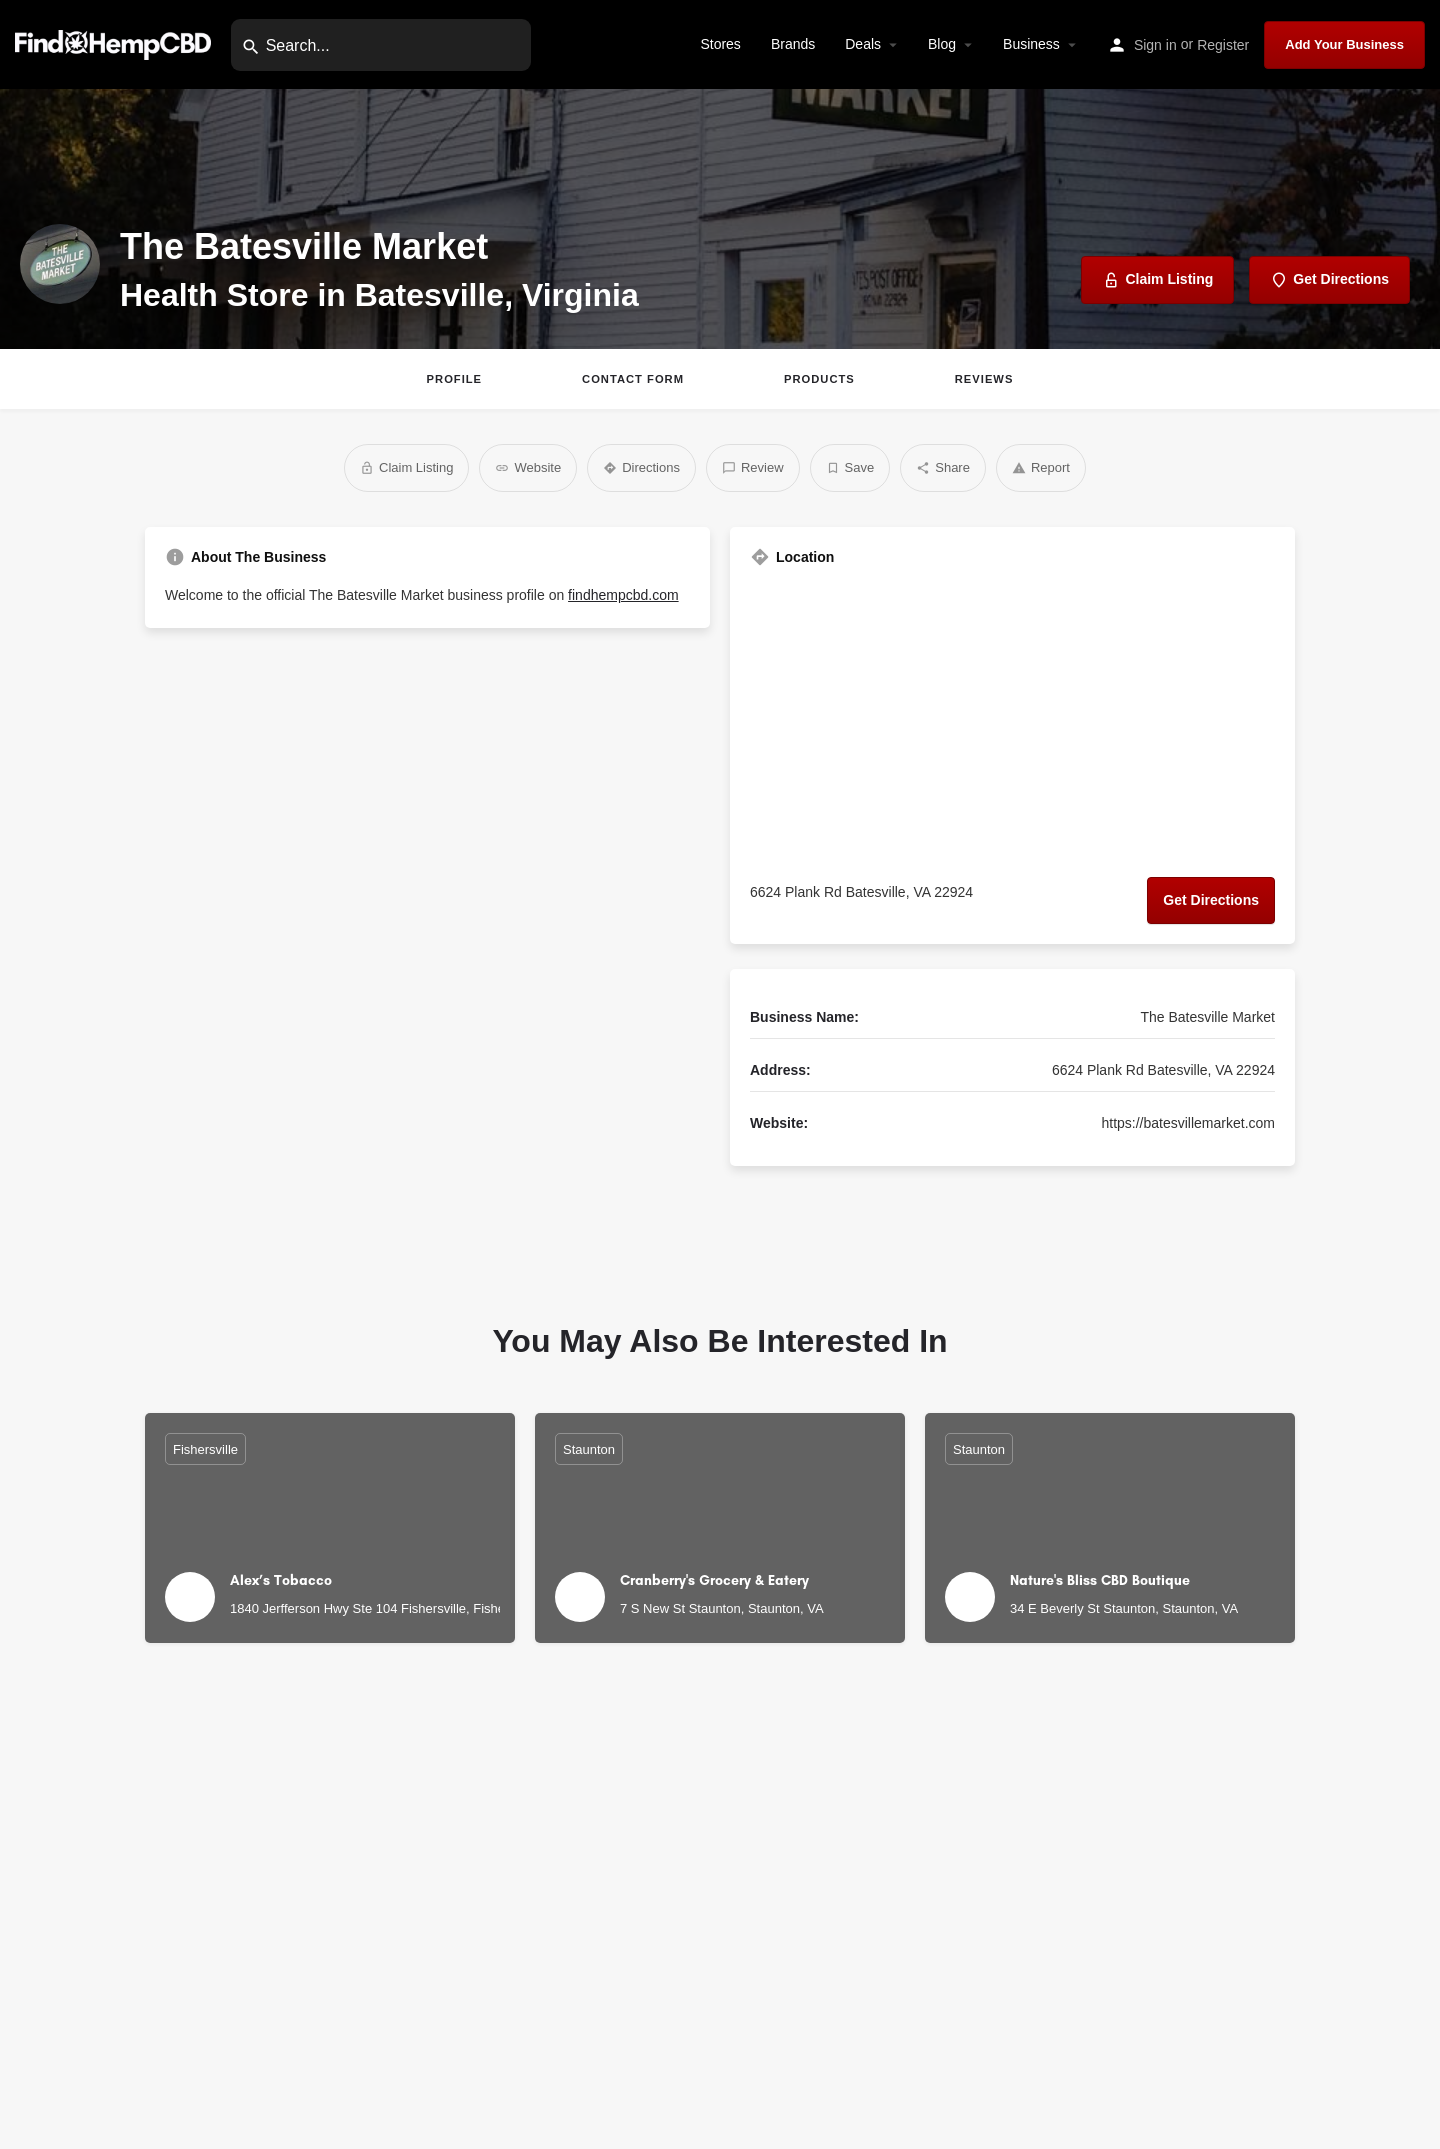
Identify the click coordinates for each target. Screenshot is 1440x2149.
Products (819, 379)
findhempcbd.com (623, 595)
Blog (942, 44)
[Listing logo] (60, 264)
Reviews (984, 379)
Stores (720, 44)
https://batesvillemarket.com (1188, 1123)
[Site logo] (115, 43)
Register (1223, 45)
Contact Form (633, 379)
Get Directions (1211, 900)
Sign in (1155, 45)
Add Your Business (1344, 44)
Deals (863, 44)
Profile (454, 379)
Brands (793, 44)
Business (1031, 44)
